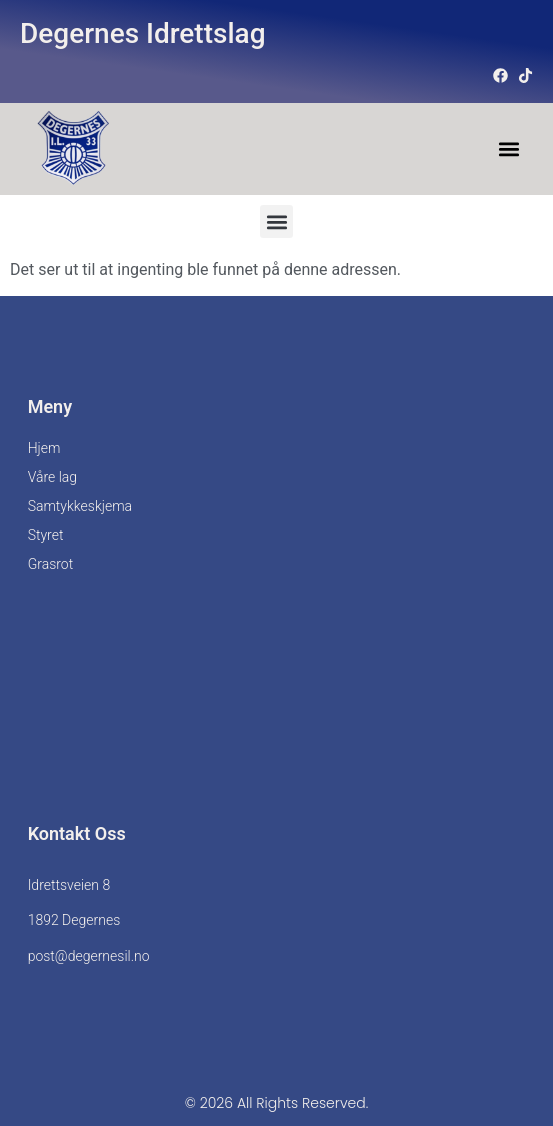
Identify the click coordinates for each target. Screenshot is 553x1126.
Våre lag (52, 477)
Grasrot (51, 564)
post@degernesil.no (89, 956)
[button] (508, 149)
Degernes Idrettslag (143, 33)
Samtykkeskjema (80, 506)
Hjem (44, 448)
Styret (46, 535)
